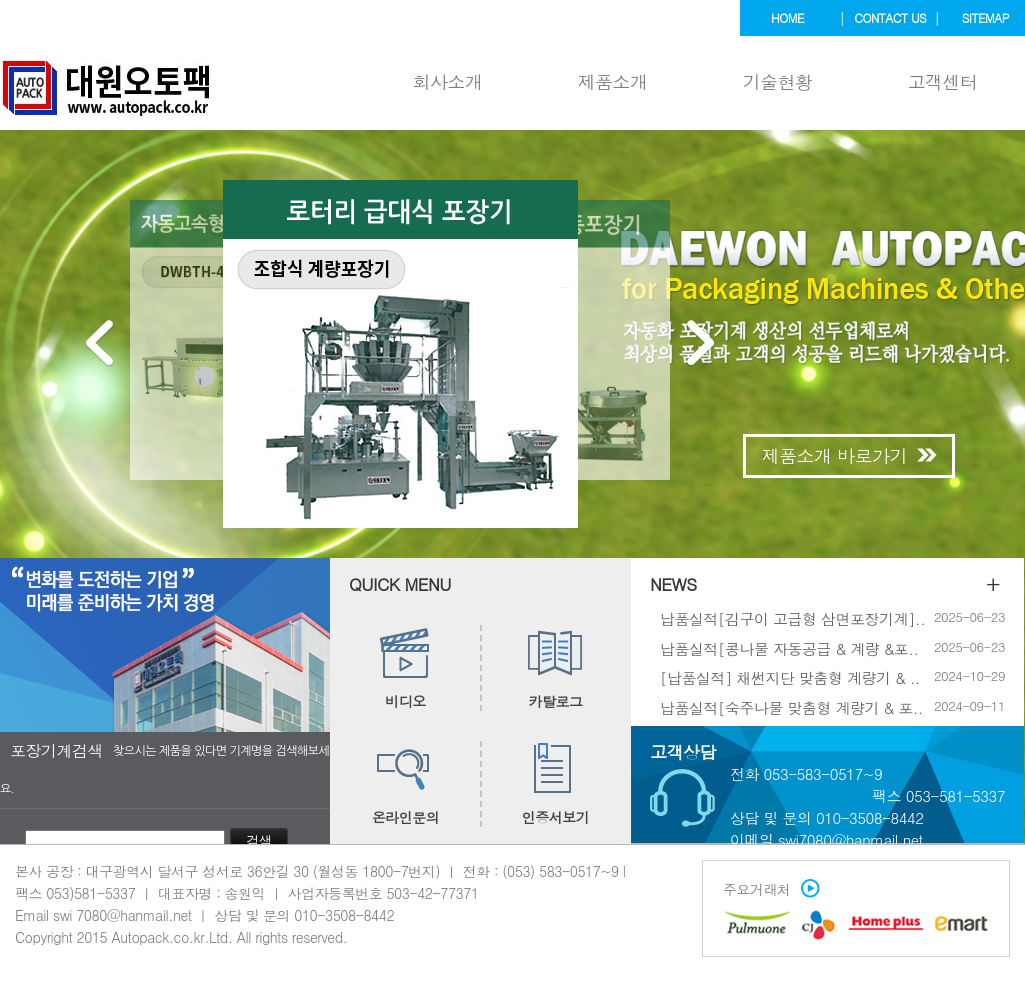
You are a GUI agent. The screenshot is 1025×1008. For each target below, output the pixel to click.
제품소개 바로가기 (849, 455)
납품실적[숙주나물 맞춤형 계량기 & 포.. (791, 706)
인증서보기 (556, 784)
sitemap (985, 17)
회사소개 (448, 81)
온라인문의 (406, 784)
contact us (890, 17)
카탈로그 (555, 668)
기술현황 (778, 81)
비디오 (405, 668)
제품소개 (613, 81)
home (787, 17)
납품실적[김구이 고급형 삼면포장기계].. (792, 618)
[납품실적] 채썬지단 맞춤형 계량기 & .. (790, 677)
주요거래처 (766, 889)
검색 (259, 840)
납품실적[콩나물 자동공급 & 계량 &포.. (789, 647)
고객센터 (943, 81)
